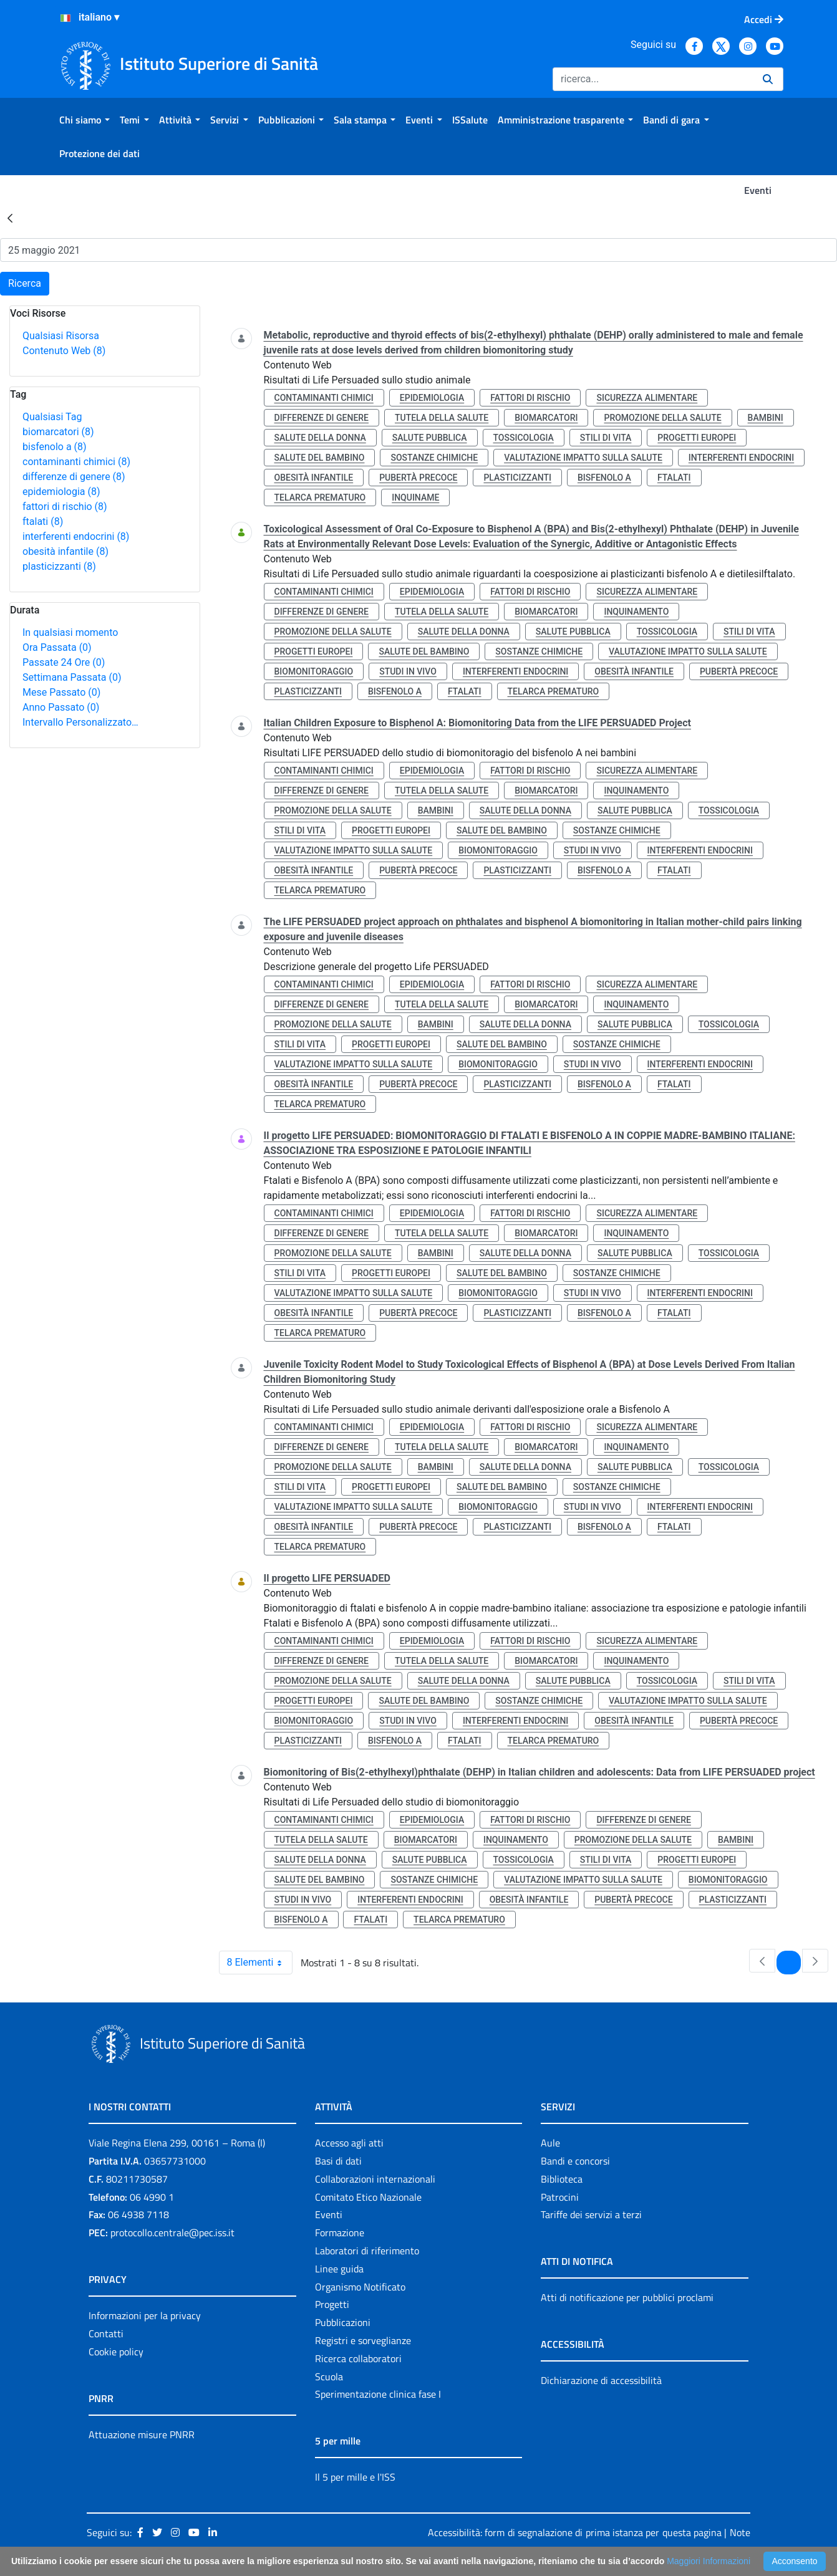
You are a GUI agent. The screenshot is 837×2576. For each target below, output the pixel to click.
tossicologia (523, 438)
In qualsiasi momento (70, 632)
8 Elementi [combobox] (260, 1962)
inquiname (415, 497)
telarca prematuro (320, 497)
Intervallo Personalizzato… (80, 722)
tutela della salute (441, 418)
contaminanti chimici (76, 462)
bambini (765, 418)
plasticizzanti (59, 566)
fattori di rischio (64, 506)
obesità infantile (65, 551)
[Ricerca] (653, 79)
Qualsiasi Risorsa (60, 336)
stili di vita (606, 438)
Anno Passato (60, 707)
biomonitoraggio (314, 671)
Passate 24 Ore (63, 662)
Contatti (106, 2333)
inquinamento (636, 612)
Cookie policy (116, 2351)
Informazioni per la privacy (145, 2315)
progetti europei (696, 438)
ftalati (42, 521)
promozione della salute (662, 418)
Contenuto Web (63, 351)
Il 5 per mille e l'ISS (355, 2476)
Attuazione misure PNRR (142, 2434)
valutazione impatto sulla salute (583, 458)
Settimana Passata (71, 677)
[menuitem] (84, 119)
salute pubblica (429, 438)
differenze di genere (73, 477)
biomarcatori (58, 432)
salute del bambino (319, 458)
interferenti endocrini (75, 536)
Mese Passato (61, 692)
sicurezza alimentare (646, 398)
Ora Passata (57, 647)
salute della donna (320, 438)
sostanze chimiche (434, 458)
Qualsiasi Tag (52, 417)
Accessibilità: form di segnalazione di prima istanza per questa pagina (575, 2532)
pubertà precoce (418, 478)
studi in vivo (408, 671)
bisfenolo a (54, 447)
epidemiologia (61, 491)
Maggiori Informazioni (708, 2561)
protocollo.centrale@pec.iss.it (172, 2232)
